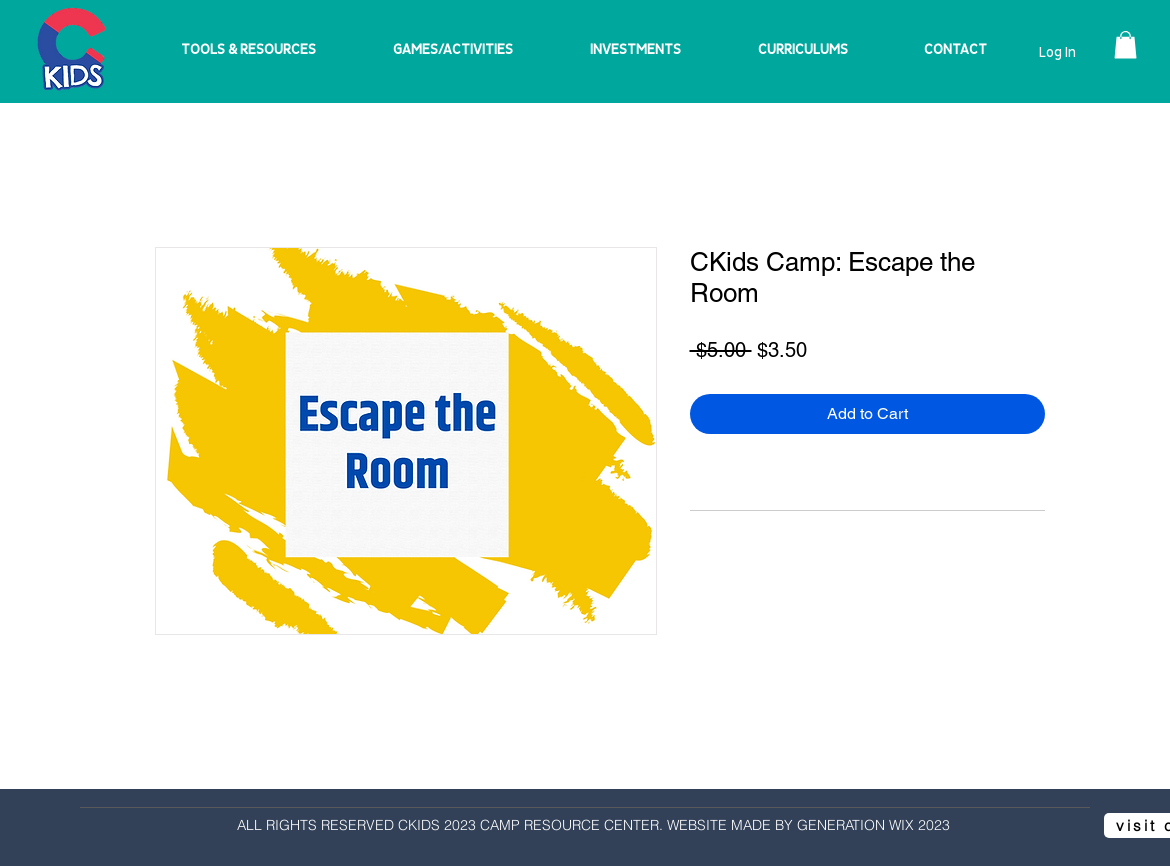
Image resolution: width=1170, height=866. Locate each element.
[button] (1125, 44)
